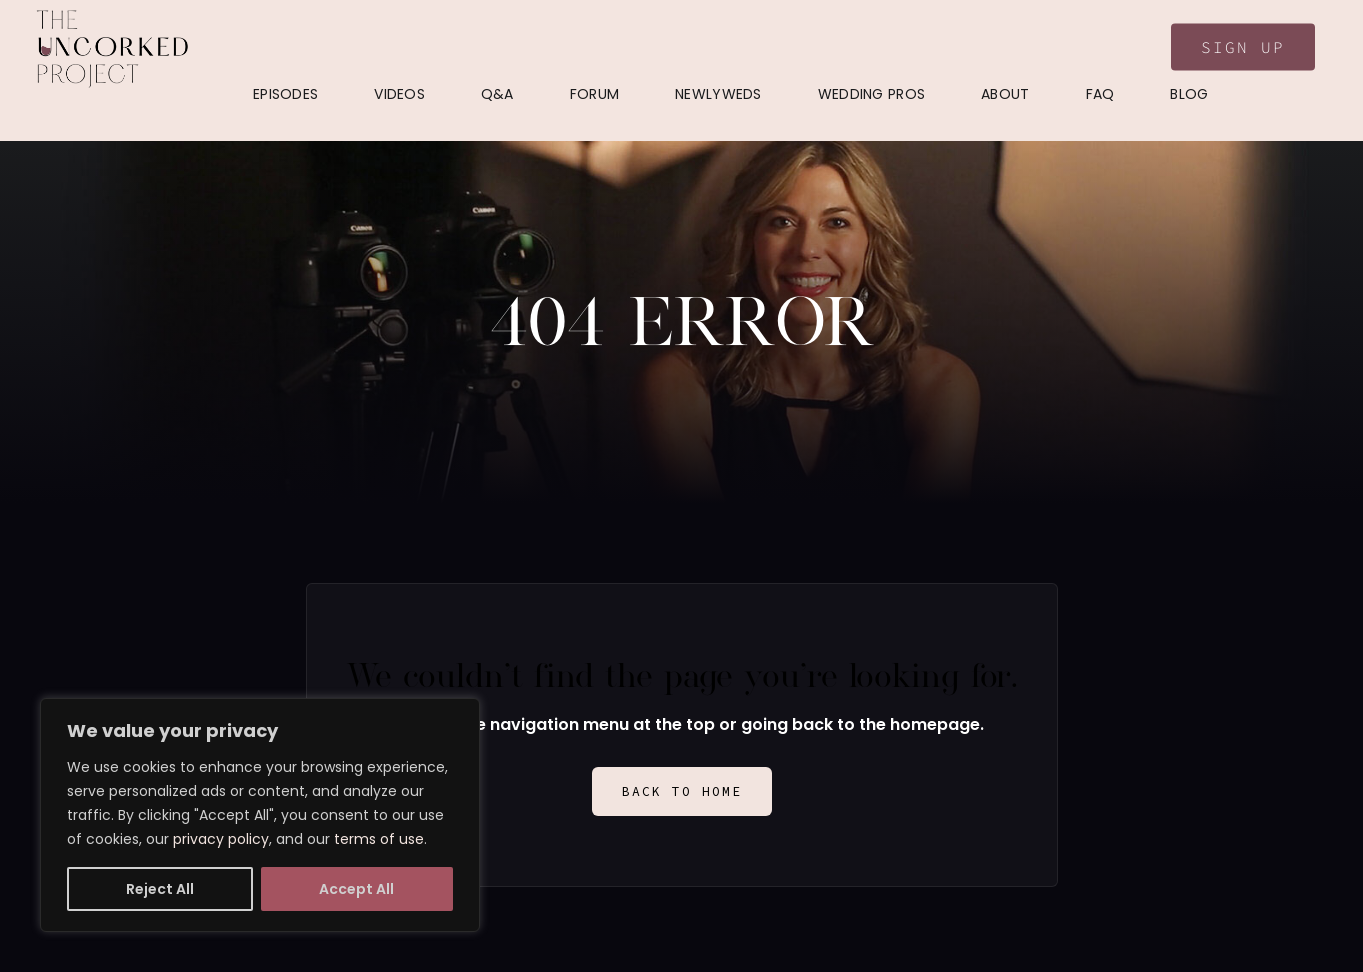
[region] (260, 815)
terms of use (379, 839)
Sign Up (1243, 47)
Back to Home (682, 791)
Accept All (356, 889)
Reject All (160, 889)
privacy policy (221, 839)
